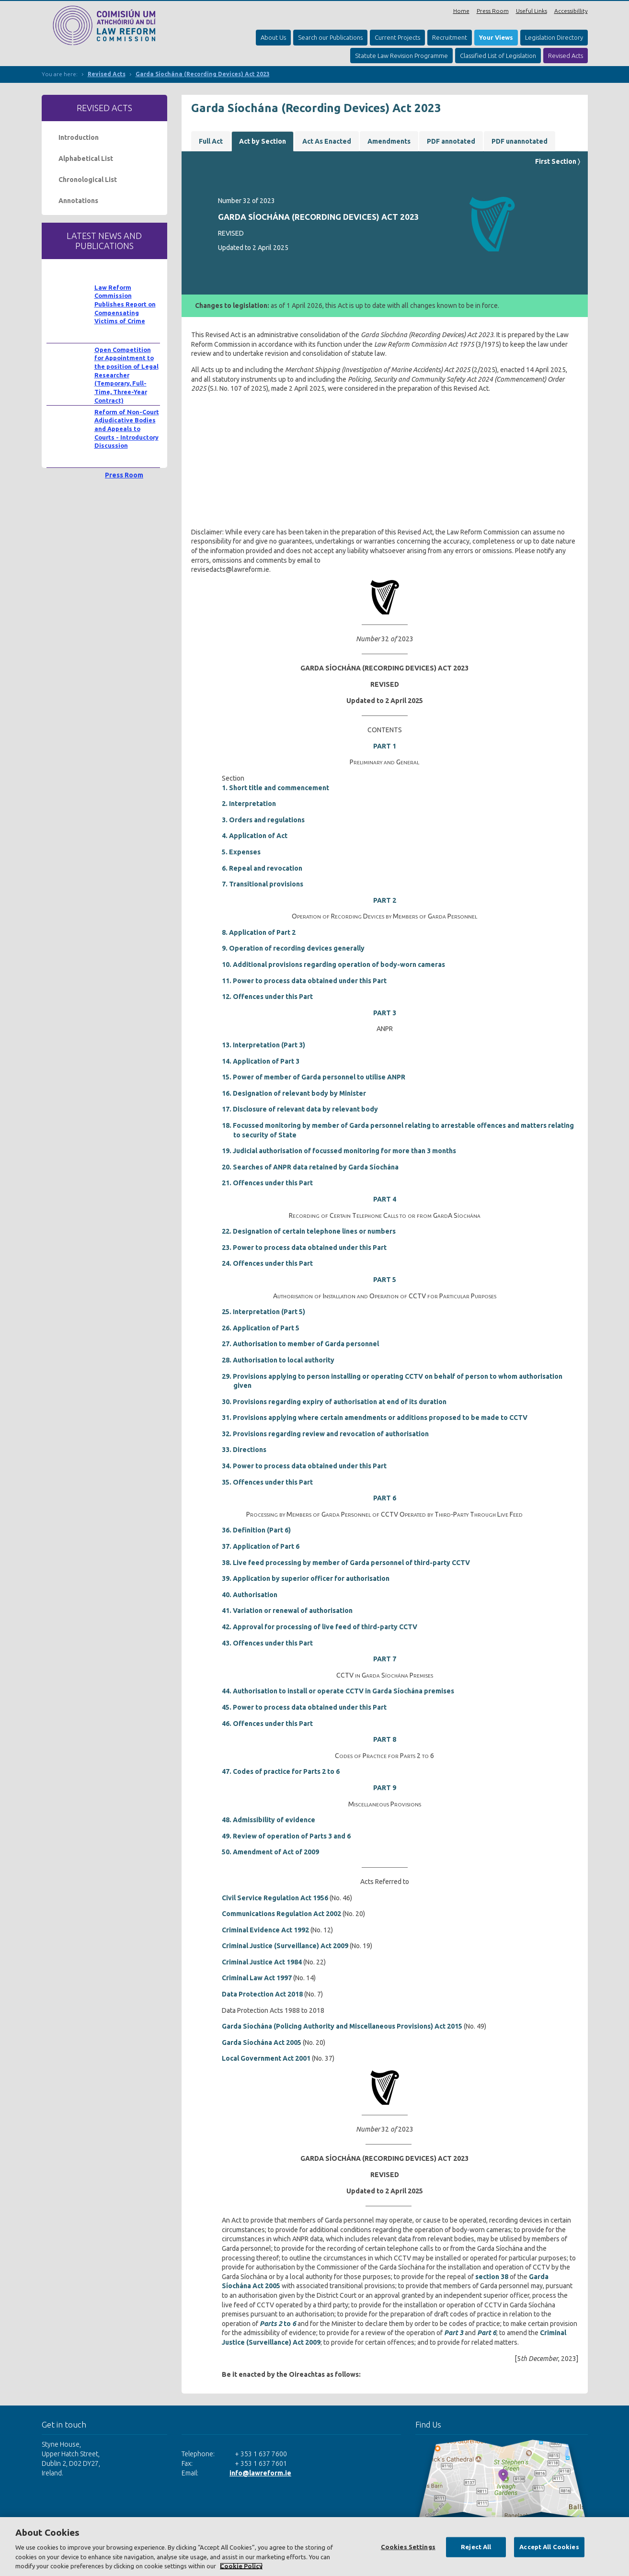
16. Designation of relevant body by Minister (294, 1093)
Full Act (211, 141)
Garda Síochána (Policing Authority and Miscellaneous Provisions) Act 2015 (342, 2026)
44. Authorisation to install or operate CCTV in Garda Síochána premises (338, 1691)
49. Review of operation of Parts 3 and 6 (286, 1836)
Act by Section (262, 141)
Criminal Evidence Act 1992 (265, 1930)
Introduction (78, 137)
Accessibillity (571, 11)
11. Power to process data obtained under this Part (304, 981)
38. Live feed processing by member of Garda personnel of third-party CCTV (346, 1562)
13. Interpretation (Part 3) (263, 1045)
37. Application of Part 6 (260, 1546)
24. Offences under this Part (267, 1263)
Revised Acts (565, 55)
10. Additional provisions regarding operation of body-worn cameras (333, 964)
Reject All (476, 2546)
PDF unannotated (520, 141)
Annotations (78, 200)
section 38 (491, 2277)
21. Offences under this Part (267, 1183)
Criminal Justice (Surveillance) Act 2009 (285, 1946)
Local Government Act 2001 (266, 2058)
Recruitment (449, 37)
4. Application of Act (254, 836)
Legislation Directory (554, 37)
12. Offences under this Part (267, 996)
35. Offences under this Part (267, 1482)
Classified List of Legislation (498, 55)
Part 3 (453, 2333)
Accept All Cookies (549, 2546)
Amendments (389, 141)
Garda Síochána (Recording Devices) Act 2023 (203, 74)
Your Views (496, 37)
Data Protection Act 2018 (262, 1994)
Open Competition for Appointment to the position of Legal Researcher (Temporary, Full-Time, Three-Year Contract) (126, 375)
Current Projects (397, 37)
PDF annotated (451, 141)
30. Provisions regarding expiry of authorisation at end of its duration (334, 1402)
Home (461, 11)
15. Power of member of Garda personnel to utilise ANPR (313, 1077)
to (278, 2323)
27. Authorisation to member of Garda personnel (300, 1344)
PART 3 (384, 1013)
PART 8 (384, 1739)
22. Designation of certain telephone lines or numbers (309, 1231)
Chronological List (87, 179)
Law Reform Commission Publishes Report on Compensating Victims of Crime (125, 304)
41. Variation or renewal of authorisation (287, 1610)
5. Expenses (241, 852)
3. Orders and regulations (263, 820)
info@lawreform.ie (260, 2473)
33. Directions (244, 1449)
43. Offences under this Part (267, 1643)
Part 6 (486, 2333)
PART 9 (384, 1788)
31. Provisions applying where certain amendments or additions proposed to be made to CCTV (374, 1417)
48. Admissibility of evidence (268, 1820)
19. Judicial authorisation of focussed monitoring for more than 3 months (339, 1151)
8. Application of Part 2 (259, 932)
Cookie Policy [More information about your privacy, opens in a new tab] (241, 2566)
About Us (273, 37)
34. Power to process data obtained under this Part (304, 1466)
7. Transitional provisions (262, 884)
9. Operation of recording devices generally (293, 948)
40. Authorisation (249, 1595)
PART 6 (384, 1498)
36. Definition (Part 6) (256, 1530)
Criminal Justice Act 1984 (262, 1962)
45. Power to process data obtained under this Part (304, 1707)
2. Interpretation (249, 803)
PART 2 (384, 900)
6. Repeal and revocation (262, 868)
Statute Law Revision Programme (401, 55)
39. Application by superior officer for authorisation (305, 1578)
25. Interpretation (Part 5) (263, 1312)
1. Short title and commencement (275, 788)
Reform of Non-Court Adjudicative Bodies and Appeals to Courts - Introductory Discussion (126, 429)
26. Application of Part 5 (260, 1328)
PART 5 (384, 1279)
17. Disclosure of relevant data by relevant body (300, 1109)
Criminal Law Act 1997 (257, 1978)
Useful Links (531, 11)
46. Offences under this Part (267, 1723)
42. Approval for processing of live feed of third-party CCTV (319, 1627)
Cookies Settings (408, 2546)
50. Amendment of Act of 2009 (270, 1852)
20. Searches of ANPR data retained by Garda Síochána (310, 1167)
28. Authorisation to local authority (278, 1360)
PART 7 (384, 1659)
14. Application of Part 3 (260, 1061)
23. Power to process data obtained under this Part (304, 1247)
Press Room (493, 11)
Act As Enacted (326, 141)
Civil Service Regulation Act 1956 (275, 1898)
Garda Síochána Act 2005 (261, 2042)
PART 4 (384, 1199)
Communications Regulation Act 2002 (281, 1914)
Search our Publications (330, 37)
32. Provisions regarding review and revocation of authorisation (325, 1434)
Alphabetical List (85, 158)
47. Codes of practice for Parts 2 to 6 (281, 1771)
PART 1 (384, 746)
